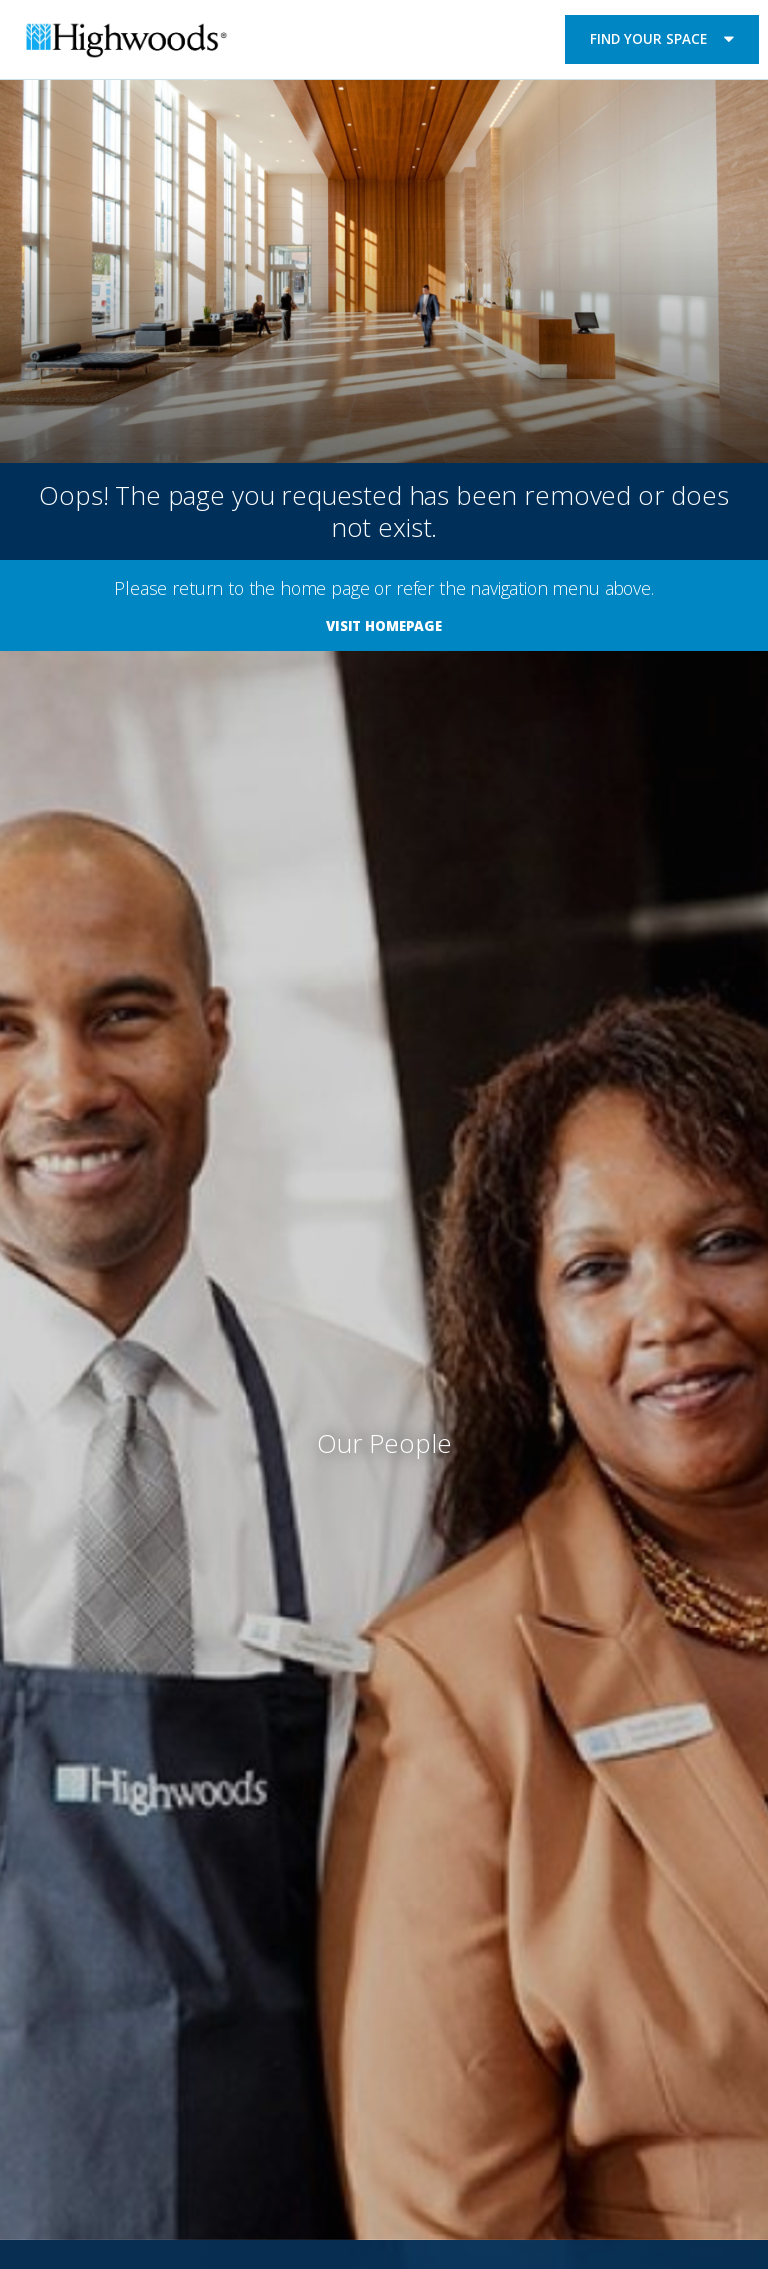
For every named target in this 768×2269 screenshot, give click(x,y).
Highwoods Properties (126, 43)
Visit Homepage (384, 626)
